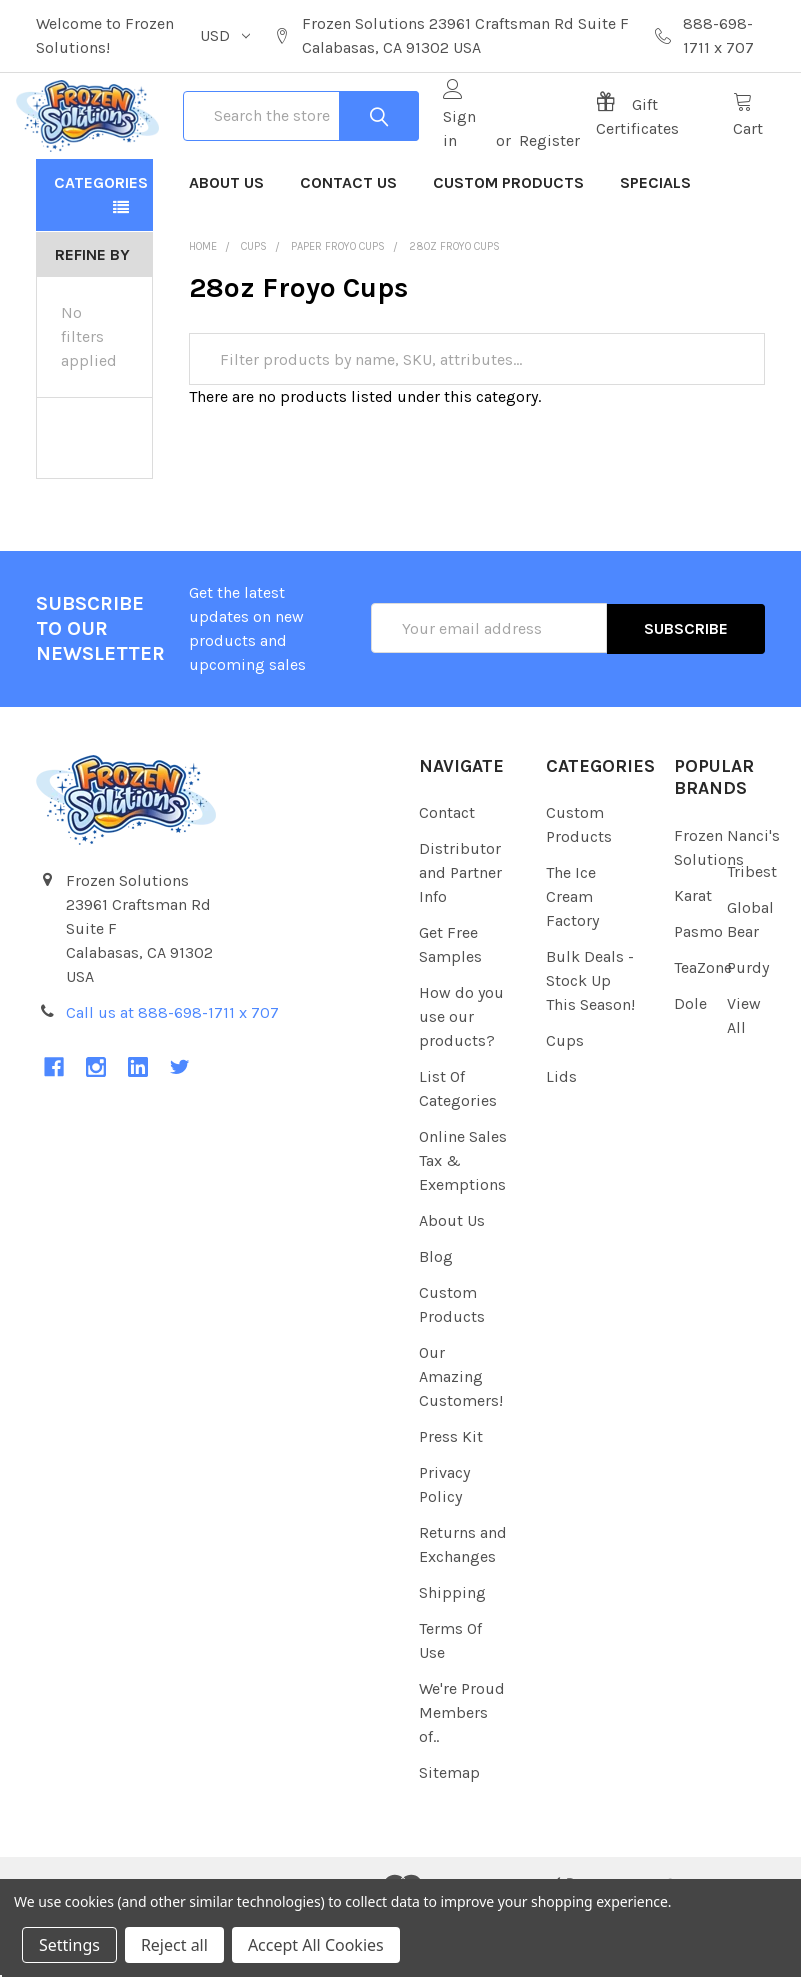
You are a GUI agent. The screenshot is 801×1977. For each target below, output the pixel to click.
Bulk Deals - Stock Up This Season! (590, 1041)
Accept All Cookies (316, 1945)
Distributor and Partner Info (460, 933)
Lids (561, 1137)
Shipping (452, 1653)
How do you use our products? (461, 1077)
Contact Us (348, 242)
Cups (565, 1101)
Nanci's (753, 895)
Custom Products (508, 242)
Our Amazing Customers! (461, 1437)
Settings (69, 1945)
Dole (690, 1063)
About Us (226, 242)
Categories (101, 242)
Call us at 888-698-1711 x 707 (172, 1072)
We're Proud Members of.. (462, 1773)
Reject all (174, 1945)
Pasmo (698, 991)
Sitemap (449, 1833)
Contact (447, 873)
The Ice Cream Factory (572, 957)
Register (544, 170)
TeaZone (703, 1027)
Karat (693, 955)
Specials (655, 242)
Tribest (752, 931)
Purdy (748, 1027)
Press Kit (451, 1497)
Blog (436, 1317)
